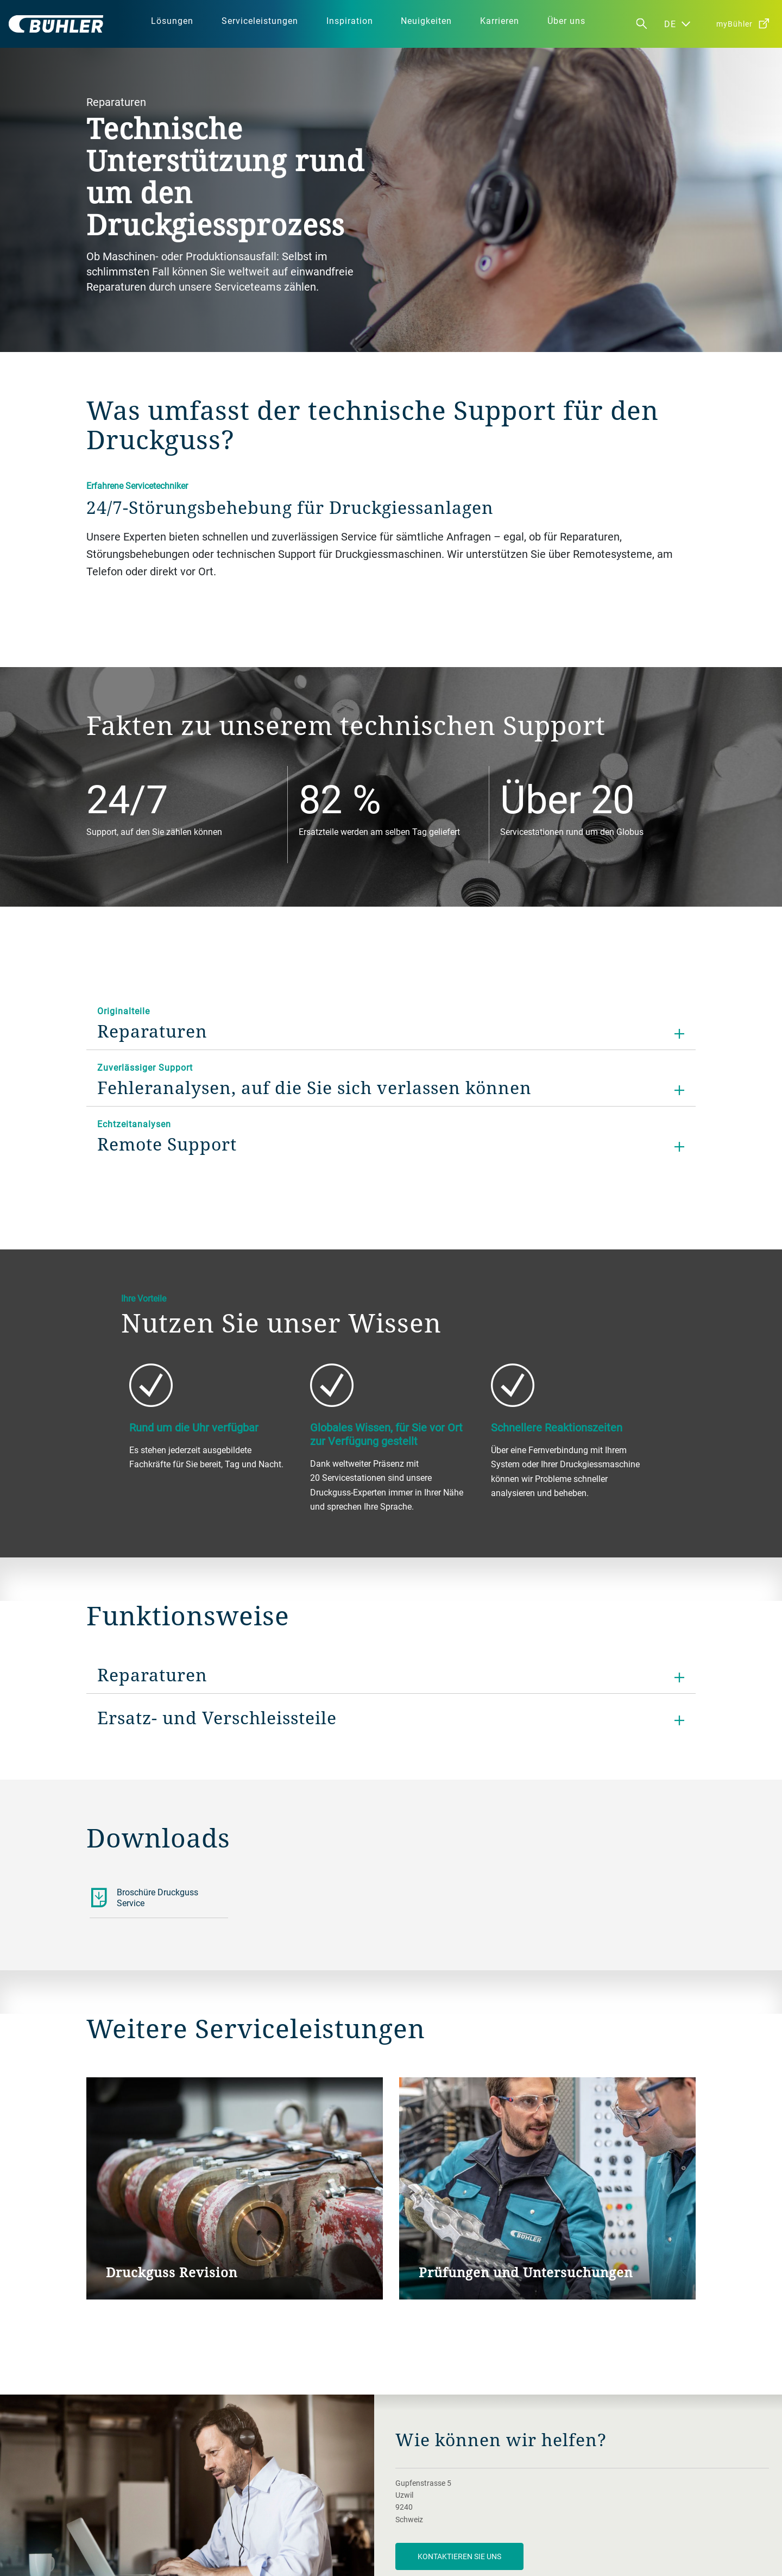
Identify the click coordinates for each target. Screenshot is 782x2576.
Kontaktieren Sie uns (459, 2556)
